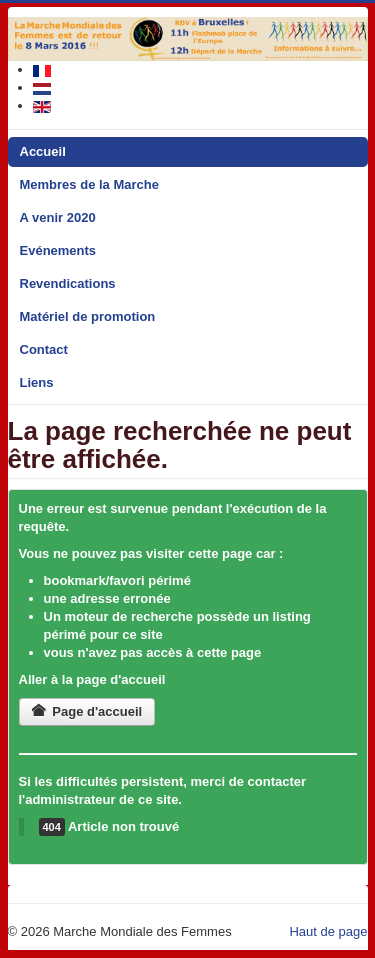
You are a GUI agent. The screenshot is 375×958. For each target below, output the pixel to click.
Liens (37, 382)
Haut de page (328, 931)
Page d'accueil (87, 711)
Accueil (43, 151)
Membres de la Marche (89, 184)
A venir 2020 (58, 217)
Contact (44, 349)
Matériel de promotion (88, 316)
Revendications (68, 283)
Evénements (58, 250)
